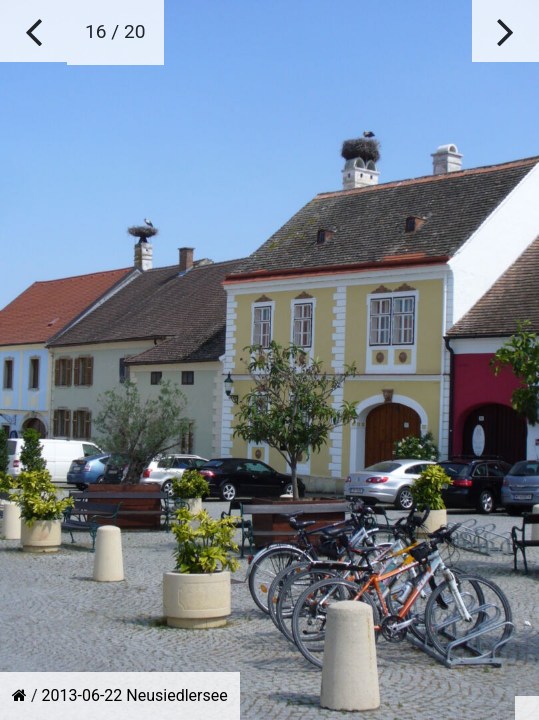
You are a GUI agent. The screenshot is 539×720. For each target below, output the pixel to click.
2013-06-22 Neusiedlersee (135, 695)
